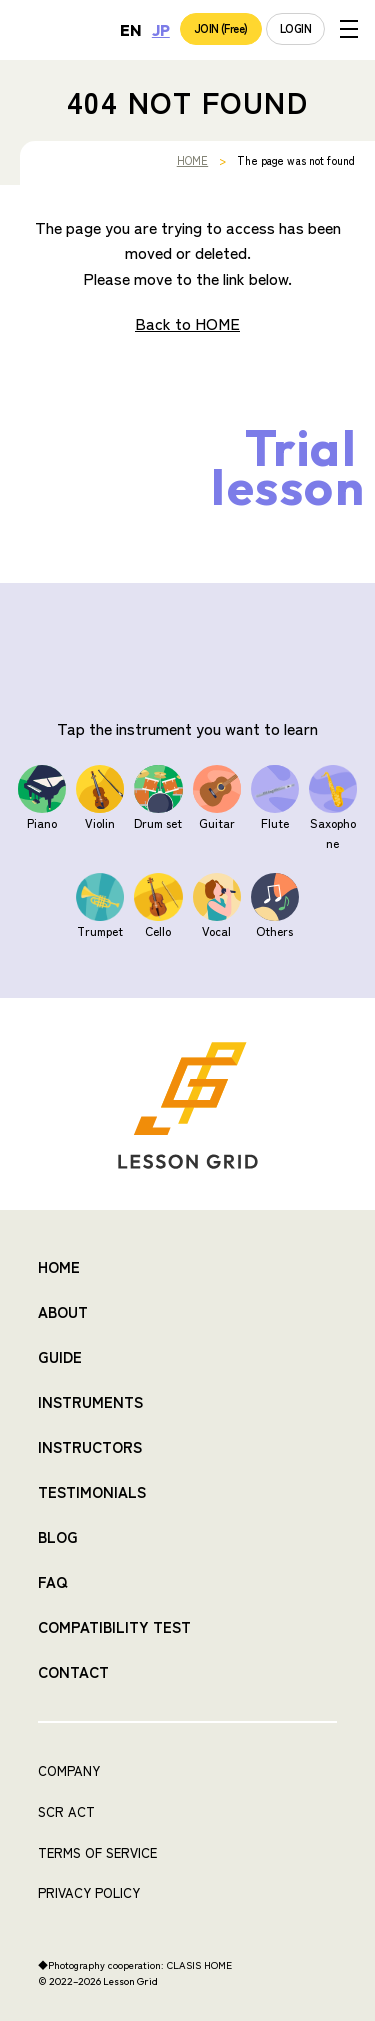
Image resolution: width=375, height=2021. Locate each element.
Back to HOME (187, 323)
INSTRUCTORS (90, 1446)
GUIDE (60, 1356)
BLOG (58, 1536)
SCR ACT (66, 1811)
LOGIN (295, 28)
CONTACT (73, 1671)
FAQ (52, 1581)
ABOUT (63, 1311)
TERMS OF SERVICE (97, 1852)
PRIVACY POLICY (89, 1892)
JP (161, 30)
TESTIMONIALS (92, 1491)
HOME (192, 160)
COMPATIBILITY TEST (114, 1626)
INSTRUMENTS (90, 1401)
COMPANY (69, 1770)
